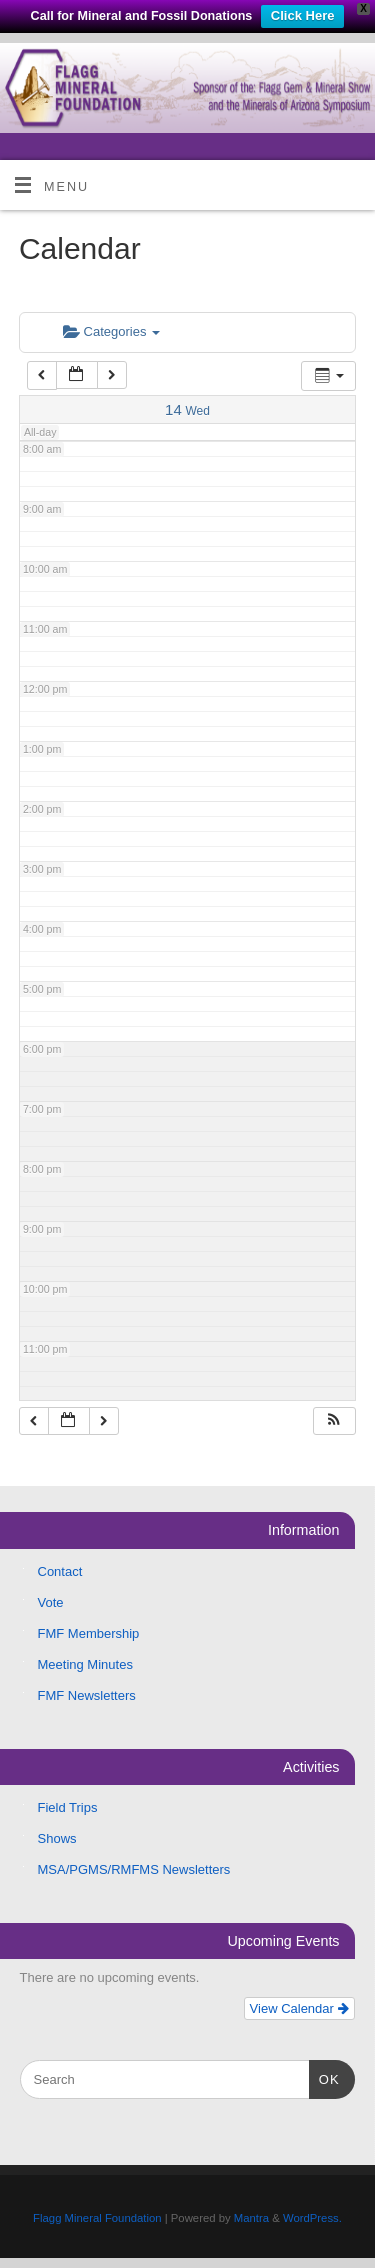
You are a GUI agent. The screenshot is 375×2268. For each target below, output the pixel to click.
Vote (51, 1602)
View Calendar (299, 2008)
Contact (60, 1571)
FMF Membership (89, 1633)
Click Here (303, 15)
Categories (111, 331)
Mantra (251, 2218)
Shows (57, 1838)
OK (324, 2077)
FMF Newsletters (87, 1695)
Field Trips (68, 1807)
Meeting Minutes (85, 1664)
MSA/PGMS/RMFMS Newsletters (134, 1869)
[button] (334, 1421)
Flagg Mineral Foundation (97, 2218)
